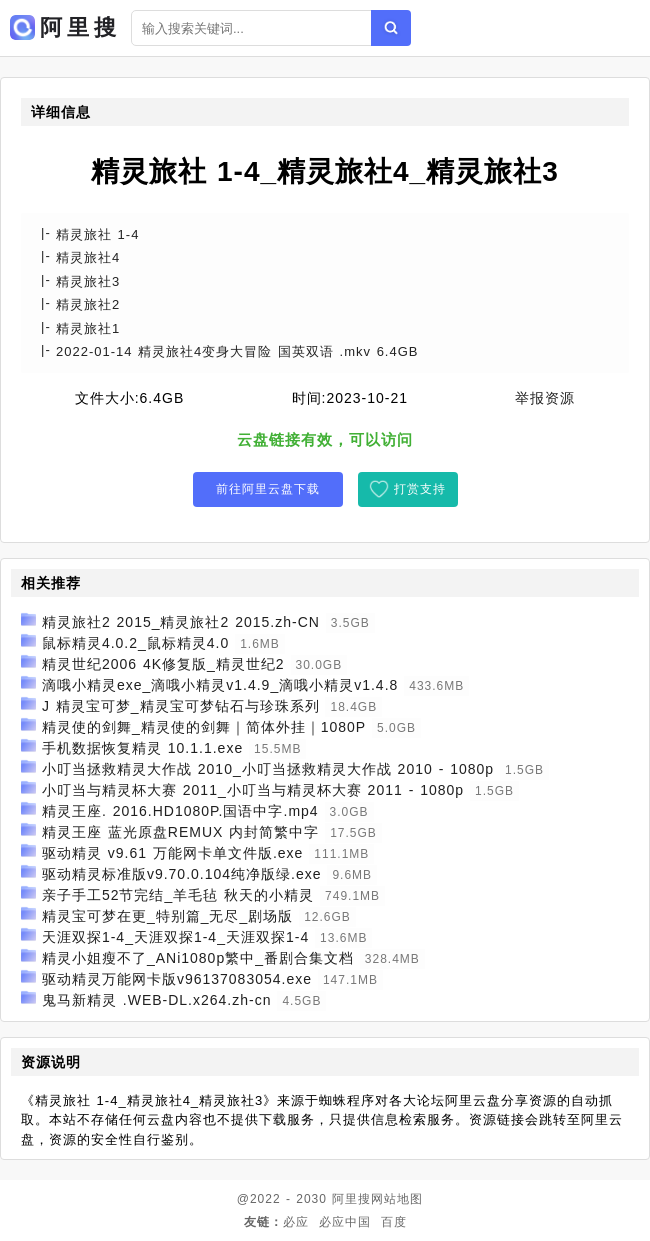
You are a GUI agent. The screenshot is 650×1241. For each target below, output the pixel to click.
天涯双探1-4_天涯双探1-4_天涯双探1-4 (175, 937)
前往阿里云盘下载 (268, 489)
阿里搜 (351, 1199)
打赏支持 (420, 489)
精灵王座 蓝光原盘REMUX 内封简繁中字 (180, 832)
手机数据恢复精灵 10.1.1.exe (142, 748)
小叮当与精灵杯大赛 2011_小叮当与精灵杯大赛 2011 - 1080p (253, 790)
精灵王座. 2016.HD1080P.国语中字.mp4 (180, 811)
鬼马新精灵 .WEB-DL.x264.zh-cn (157, 1000)
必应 (296, 1222)
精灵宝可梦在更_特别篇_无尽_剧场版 (167, 916)
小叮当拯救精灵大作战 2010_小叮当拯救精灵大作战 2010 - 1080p (268, 769)
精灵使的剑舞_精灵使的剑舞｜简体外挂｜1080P (204, 727)
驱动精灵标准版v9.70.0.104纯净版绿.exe (182, 874)
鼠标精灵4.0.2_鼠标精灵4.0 (135, 643)
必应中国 (345, 1222)
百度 (394, 1222)
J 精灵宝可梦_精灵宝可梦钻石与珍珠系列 (181, 706)
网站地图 (397, 1199)
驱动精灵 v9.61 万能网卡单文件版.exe (173, 853)
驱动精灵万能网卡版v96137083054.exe (177, 979)
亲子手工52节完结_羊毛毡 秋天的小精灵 (178, 895)
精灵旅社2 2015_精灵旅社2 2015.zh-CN (181, 622)
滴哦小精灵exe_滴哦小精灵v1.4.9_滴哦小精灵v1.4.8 (220, 685)
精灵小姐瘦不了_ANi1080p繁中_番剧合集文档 (198, 958)
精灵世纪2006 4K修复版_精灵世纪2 (163, 664)
